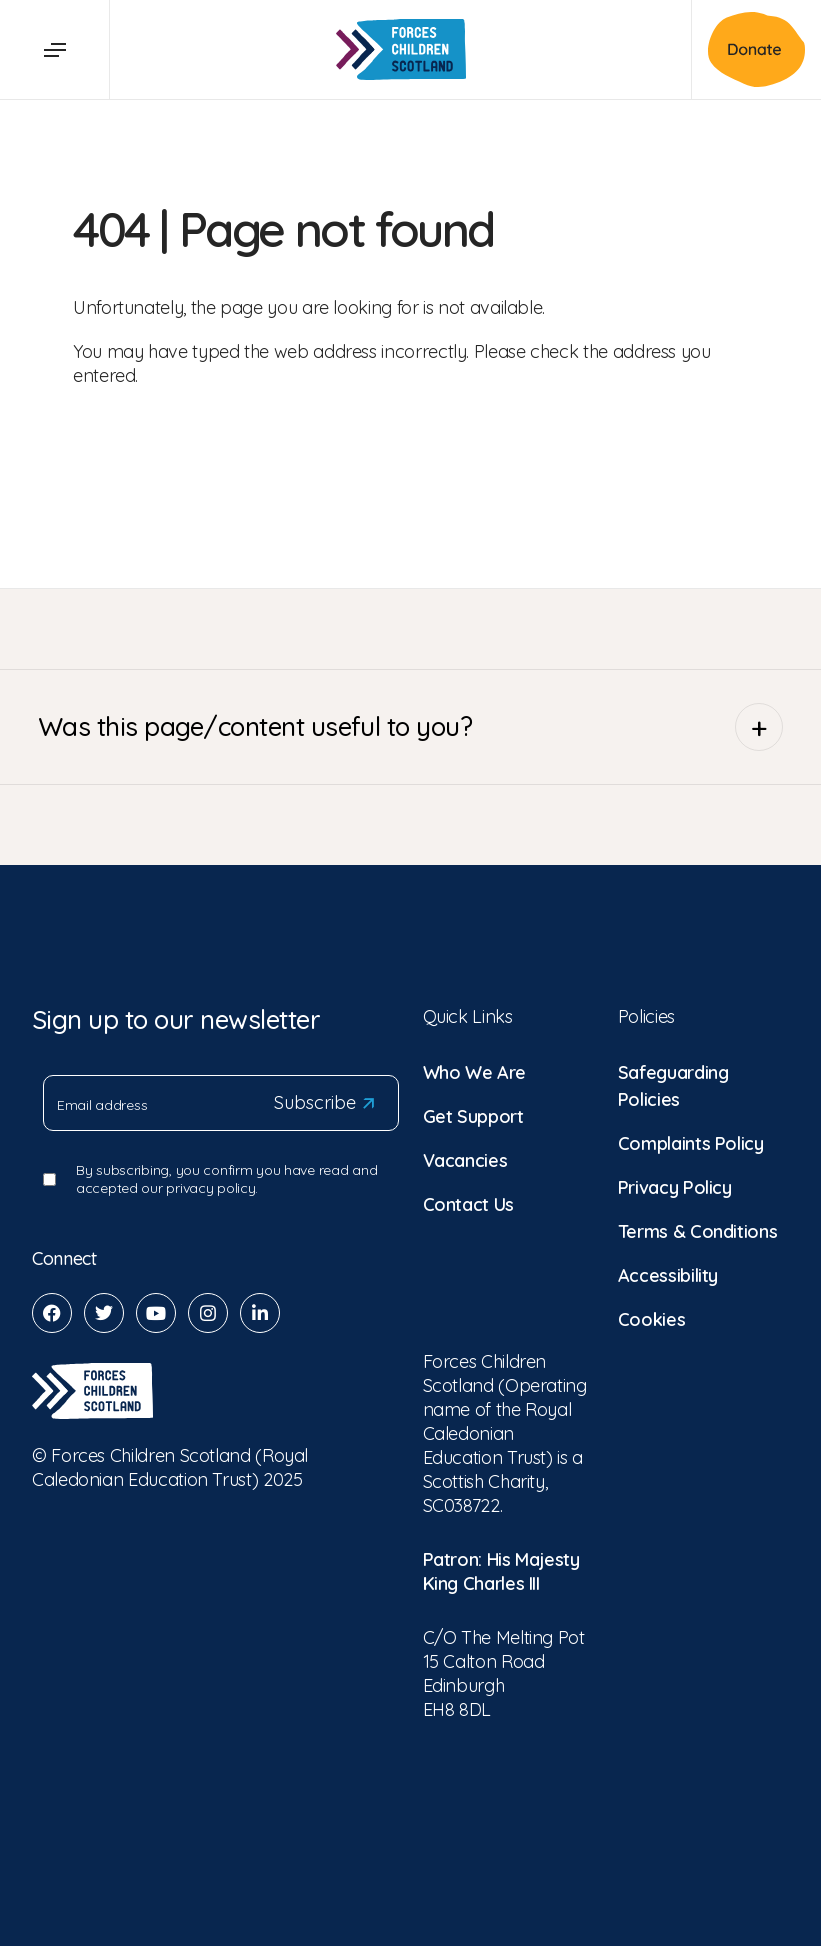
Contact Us (468, 1204)
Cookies (651, 1319)
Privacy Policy (675, 1187)
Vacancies (465, 1160)
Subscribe (324, 1103)
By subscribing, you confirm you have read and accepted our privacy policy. (226, 1179)
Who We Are (474, 1072)
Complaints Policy (691, 1143)
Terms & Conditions (698, 1231)
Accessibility (668, 1275)
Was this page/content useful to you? (410, 727)
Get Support (473, 1116)
